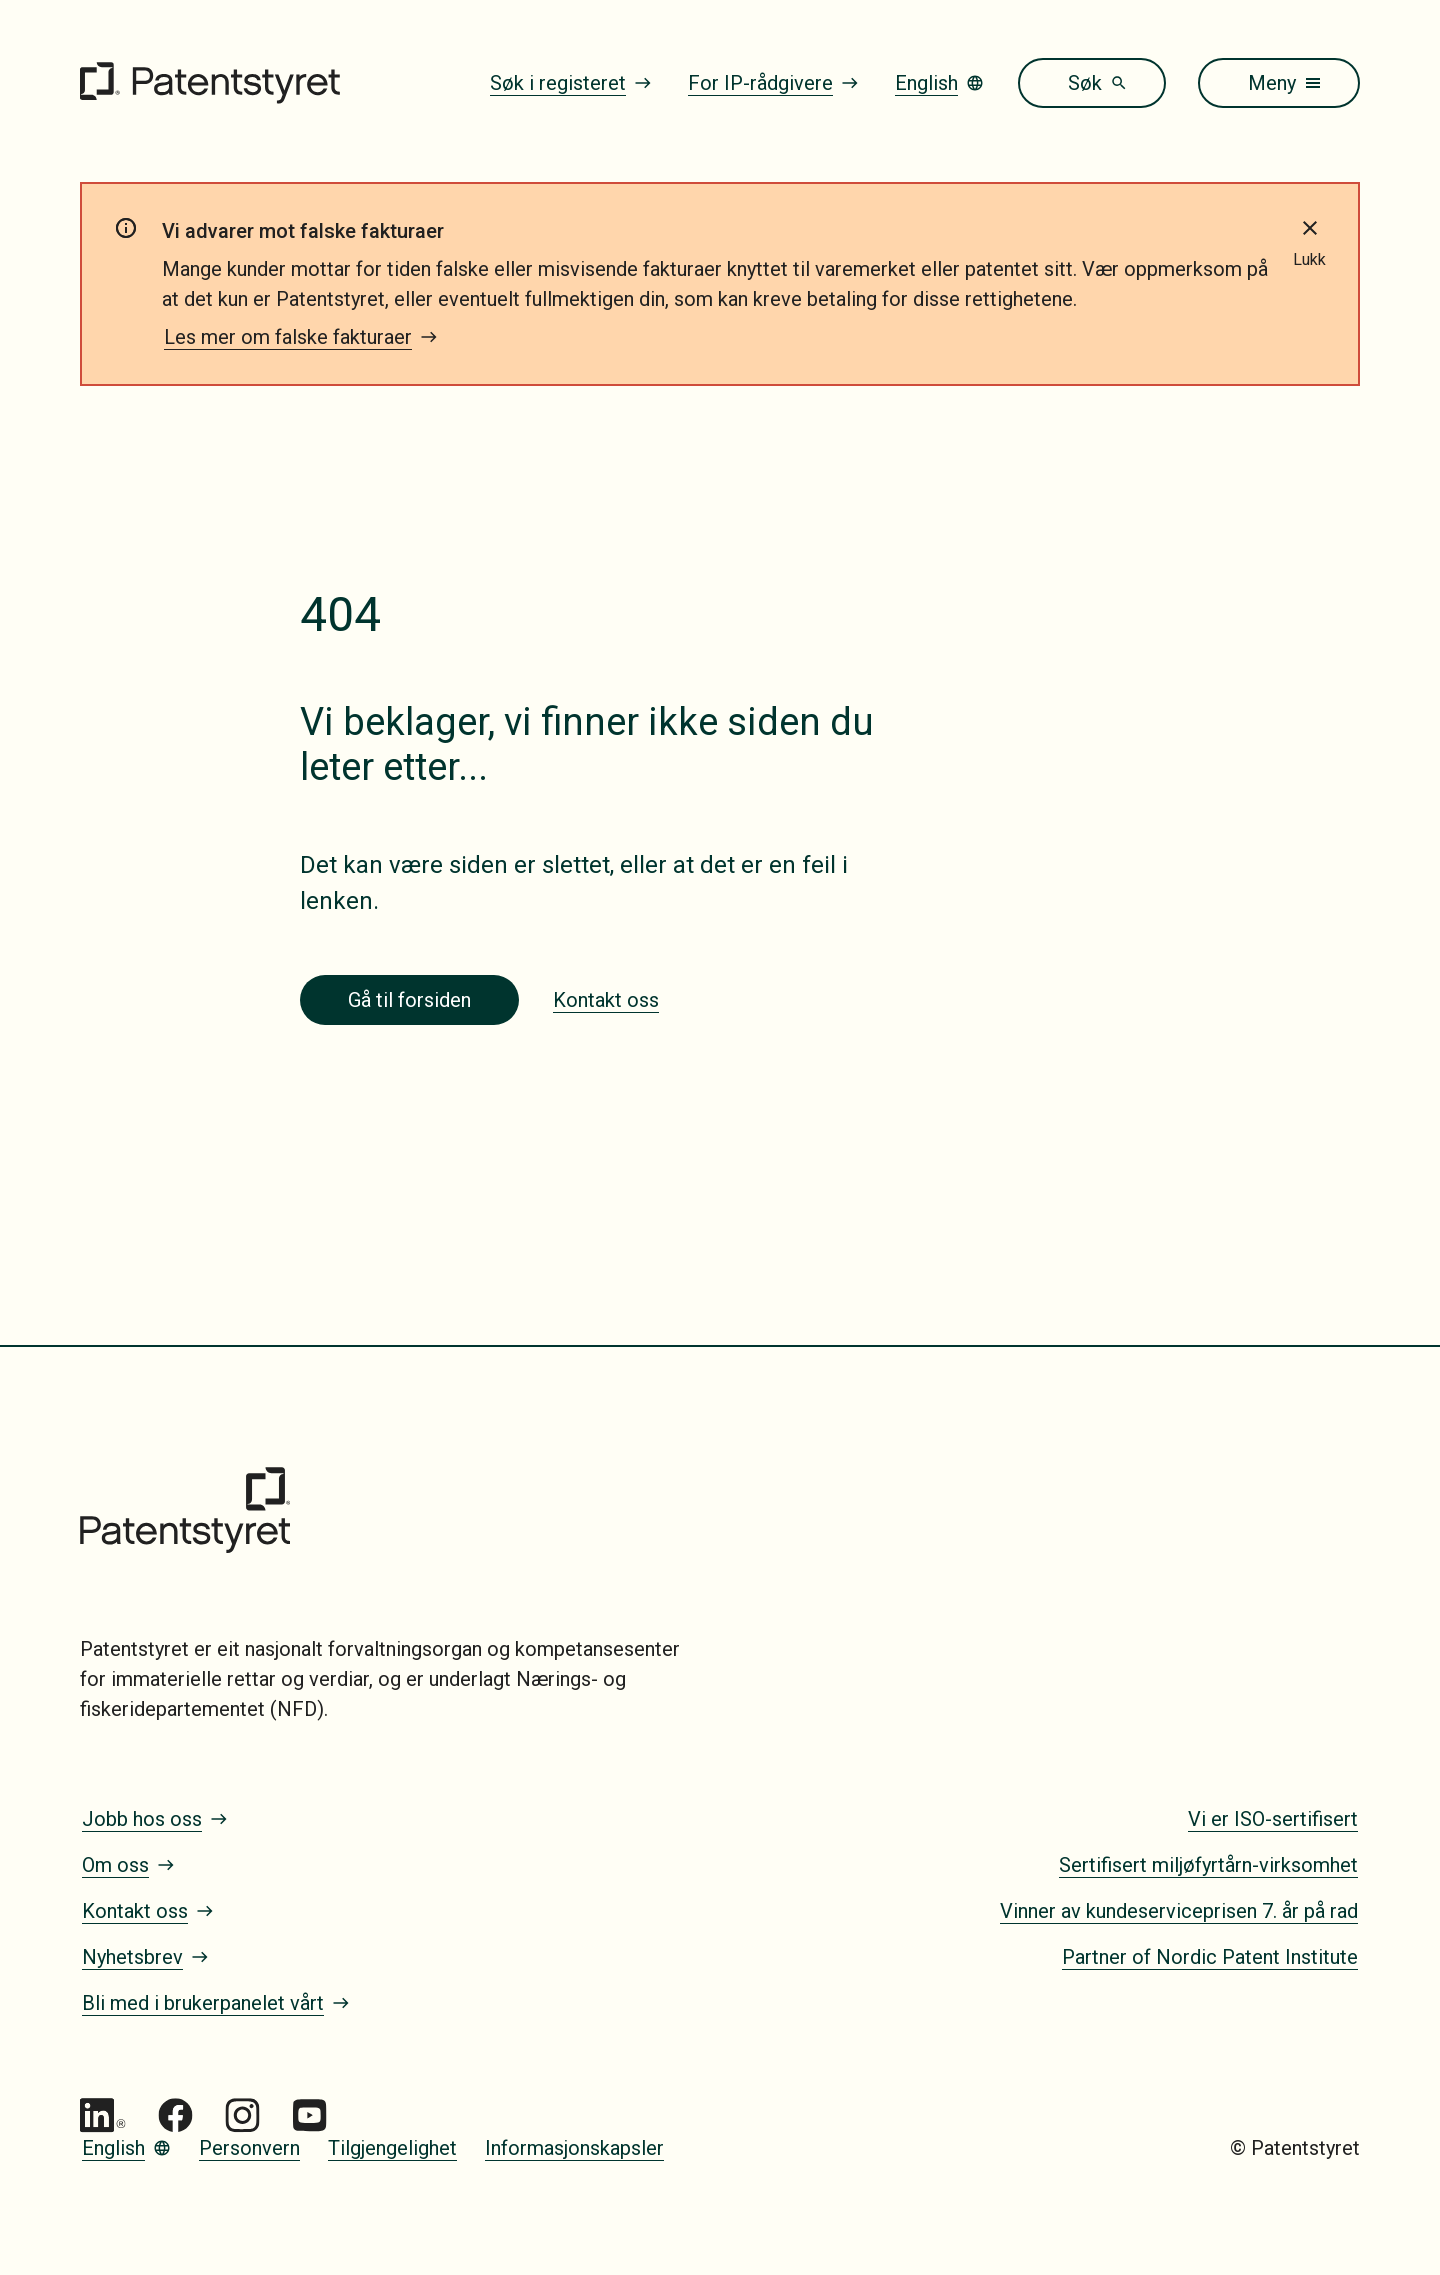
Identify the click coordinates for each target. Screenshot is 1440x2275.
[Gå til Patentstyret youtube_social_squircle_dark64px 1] (309, 2115)
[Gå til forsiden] (210, 83)
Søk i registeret (571, 83)
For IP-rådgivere (773, 83)
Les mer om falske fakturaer (301, 337)
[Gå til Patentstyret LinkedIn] (103, 2115)
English (939, 83)
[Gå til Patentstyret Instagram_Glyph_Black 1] (242, 2115)
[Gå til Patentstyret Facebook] (175, 2115)
